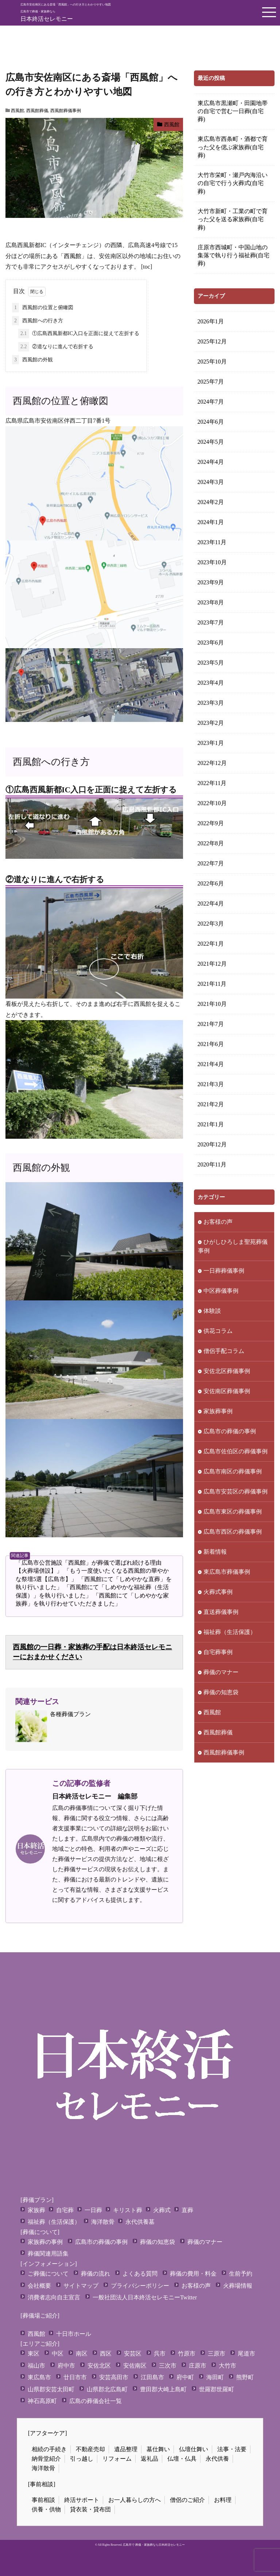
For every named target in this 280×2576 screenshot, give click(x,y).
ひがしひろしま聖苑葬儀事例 (233, 1246)
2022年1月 (211, 944)
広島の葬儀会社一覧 (95, 2401)
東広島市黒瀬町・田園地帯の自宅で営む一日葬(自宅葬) (233, 111)
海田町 (215, 2377)
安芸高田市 (113, 2377)
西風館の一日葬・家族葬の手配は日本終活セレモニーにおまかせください (92, 1652)
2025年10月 (212, 361)
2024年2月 (211, 502)
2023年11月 (212, 542)
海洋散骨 (102, 2222)
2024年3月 (211, 482)
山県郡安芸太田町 (51, 2389)
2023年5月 (211, 663)
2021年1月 (211, 1124)
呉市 (160, 2353)
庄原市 (197, 2365)
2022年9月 (211, 823)
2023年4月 (211, 683)
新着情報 (215, 1552)
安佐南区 (135, 2365)
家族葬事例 (218, 1411)
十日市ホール (73, 2334)
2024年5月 (211, 442)
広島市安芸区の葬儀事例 (235, 1491)
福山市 (36, 2365)
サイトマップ (80, 2286)
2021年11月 (212, 984)
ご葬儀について (48, 2274)
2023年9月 (211, 582)
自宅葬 (65, 2210)
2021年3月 (211, 1084)
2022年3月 (211, 923)
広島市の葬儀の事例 (229, 1431)
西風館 (17, 110)
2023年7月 (211, 622)
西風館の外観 (32, 360)
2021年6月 (211, 1044)
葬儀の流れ (95, 2274)
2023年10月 (212, 562)
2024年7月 (211, 402)
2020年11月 (212, 1164)
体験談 (212, 1311)
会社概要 (39, 2286)
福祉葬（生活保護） (229, 1632)
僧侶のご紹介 (187, 2500)
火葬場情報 (237, 2286)
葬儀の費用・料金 (193, 2274)
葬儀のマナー (220, 1672)
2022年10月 (212, 803)
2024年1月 (211, 522)
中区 (57, 2353)
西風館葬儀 (37, 110)
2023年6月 (211, 642)
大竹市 (227, 2365)
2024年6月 (211, 422)
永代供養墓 (140, 2222)
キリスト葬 (127, 2210)
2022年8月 (211, 843)
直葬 (187, 2210)
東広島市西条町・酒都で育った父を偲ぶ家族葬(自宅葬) (233, 147)
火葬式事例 (218, 1592)
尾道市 (246, 2353)
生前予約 (240, 2274)
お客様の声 (218, 1222)
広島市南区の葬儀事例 (232, 1471)
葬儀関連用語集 (48, 2253)
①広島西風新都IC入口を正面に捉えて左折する (78, 333)
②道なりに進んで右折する (55, 346)
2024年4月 (211, 462)
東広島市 (39, 2377)
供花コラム (218, 1331)
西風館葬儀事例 (65, 110)
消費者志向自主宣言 (54, 2297)
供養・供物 (46, 2509)
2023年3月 (211, 703)
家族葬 (36, 2210)
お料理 (223, 2500)
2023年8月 (211, 602)
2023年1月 (211, 743)
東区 (33, 2353)
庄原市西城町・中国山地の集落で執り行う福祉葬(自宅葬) (233, 255)
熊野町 (245, 2377)
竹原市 (186, 2353)
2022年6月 (211, 883)
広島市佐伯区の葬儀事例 (235, 1451)
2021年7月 (211, 1024)
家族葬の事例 (45, 2242)
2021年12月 (212, 964)
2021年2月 (211, 1104)
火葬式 (162, 2210)
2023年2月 (211, 723)
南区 (82, 2353)
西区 (106, 2353)
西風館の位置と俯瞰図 (42, 307)
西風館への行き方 (37, 321)
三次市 (167, 2365)
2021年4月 (211, 1064)
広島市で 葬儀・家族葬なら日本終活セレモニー (154, 2544)
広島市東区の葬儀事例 (232, 1511)
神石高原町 (42, 2401)
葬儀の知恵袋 (220, 1692)
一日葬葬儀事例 (223, 1271)
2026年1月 (211, 321)
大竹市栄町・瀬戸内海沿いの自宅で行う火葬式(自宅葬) (233, 183)
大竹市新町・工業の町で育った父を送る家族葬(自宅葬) (233, 219)
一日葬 (93, 2210)
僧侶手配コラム (223, 1351)
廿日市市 (75, 2377)
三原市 (216, 2353)
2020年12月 (212, 1144)
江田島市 (152, 2377)
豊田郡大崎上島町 (163, 2389)
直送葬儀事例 (220, 1612)
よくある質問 (140, 2274)
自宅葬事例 (218, 1652)
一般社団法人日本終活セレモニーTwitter (145, 2297)
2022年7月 (211, 863)
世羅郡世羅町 (216, 2389)
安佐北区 (99, 2365)
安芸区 (132, 2353)
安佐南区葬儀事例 (226, 1391)
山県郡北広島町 (107, 2389)
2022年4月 (211, 903)
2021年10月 (212, 1004)
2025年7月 (211, 381)
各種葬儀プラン (52, 1726)
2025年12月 (212, 341)
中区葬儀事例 (220, 1291)
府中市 (66, 2365)
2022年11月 (212, 783)
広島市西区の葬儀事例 (232, 1532)
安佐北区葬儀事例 (226, 1371)
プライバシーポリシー (140, 2286)
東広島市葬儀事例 (226, 1572)
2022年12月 (212, 763)
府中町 (185, 2377)
